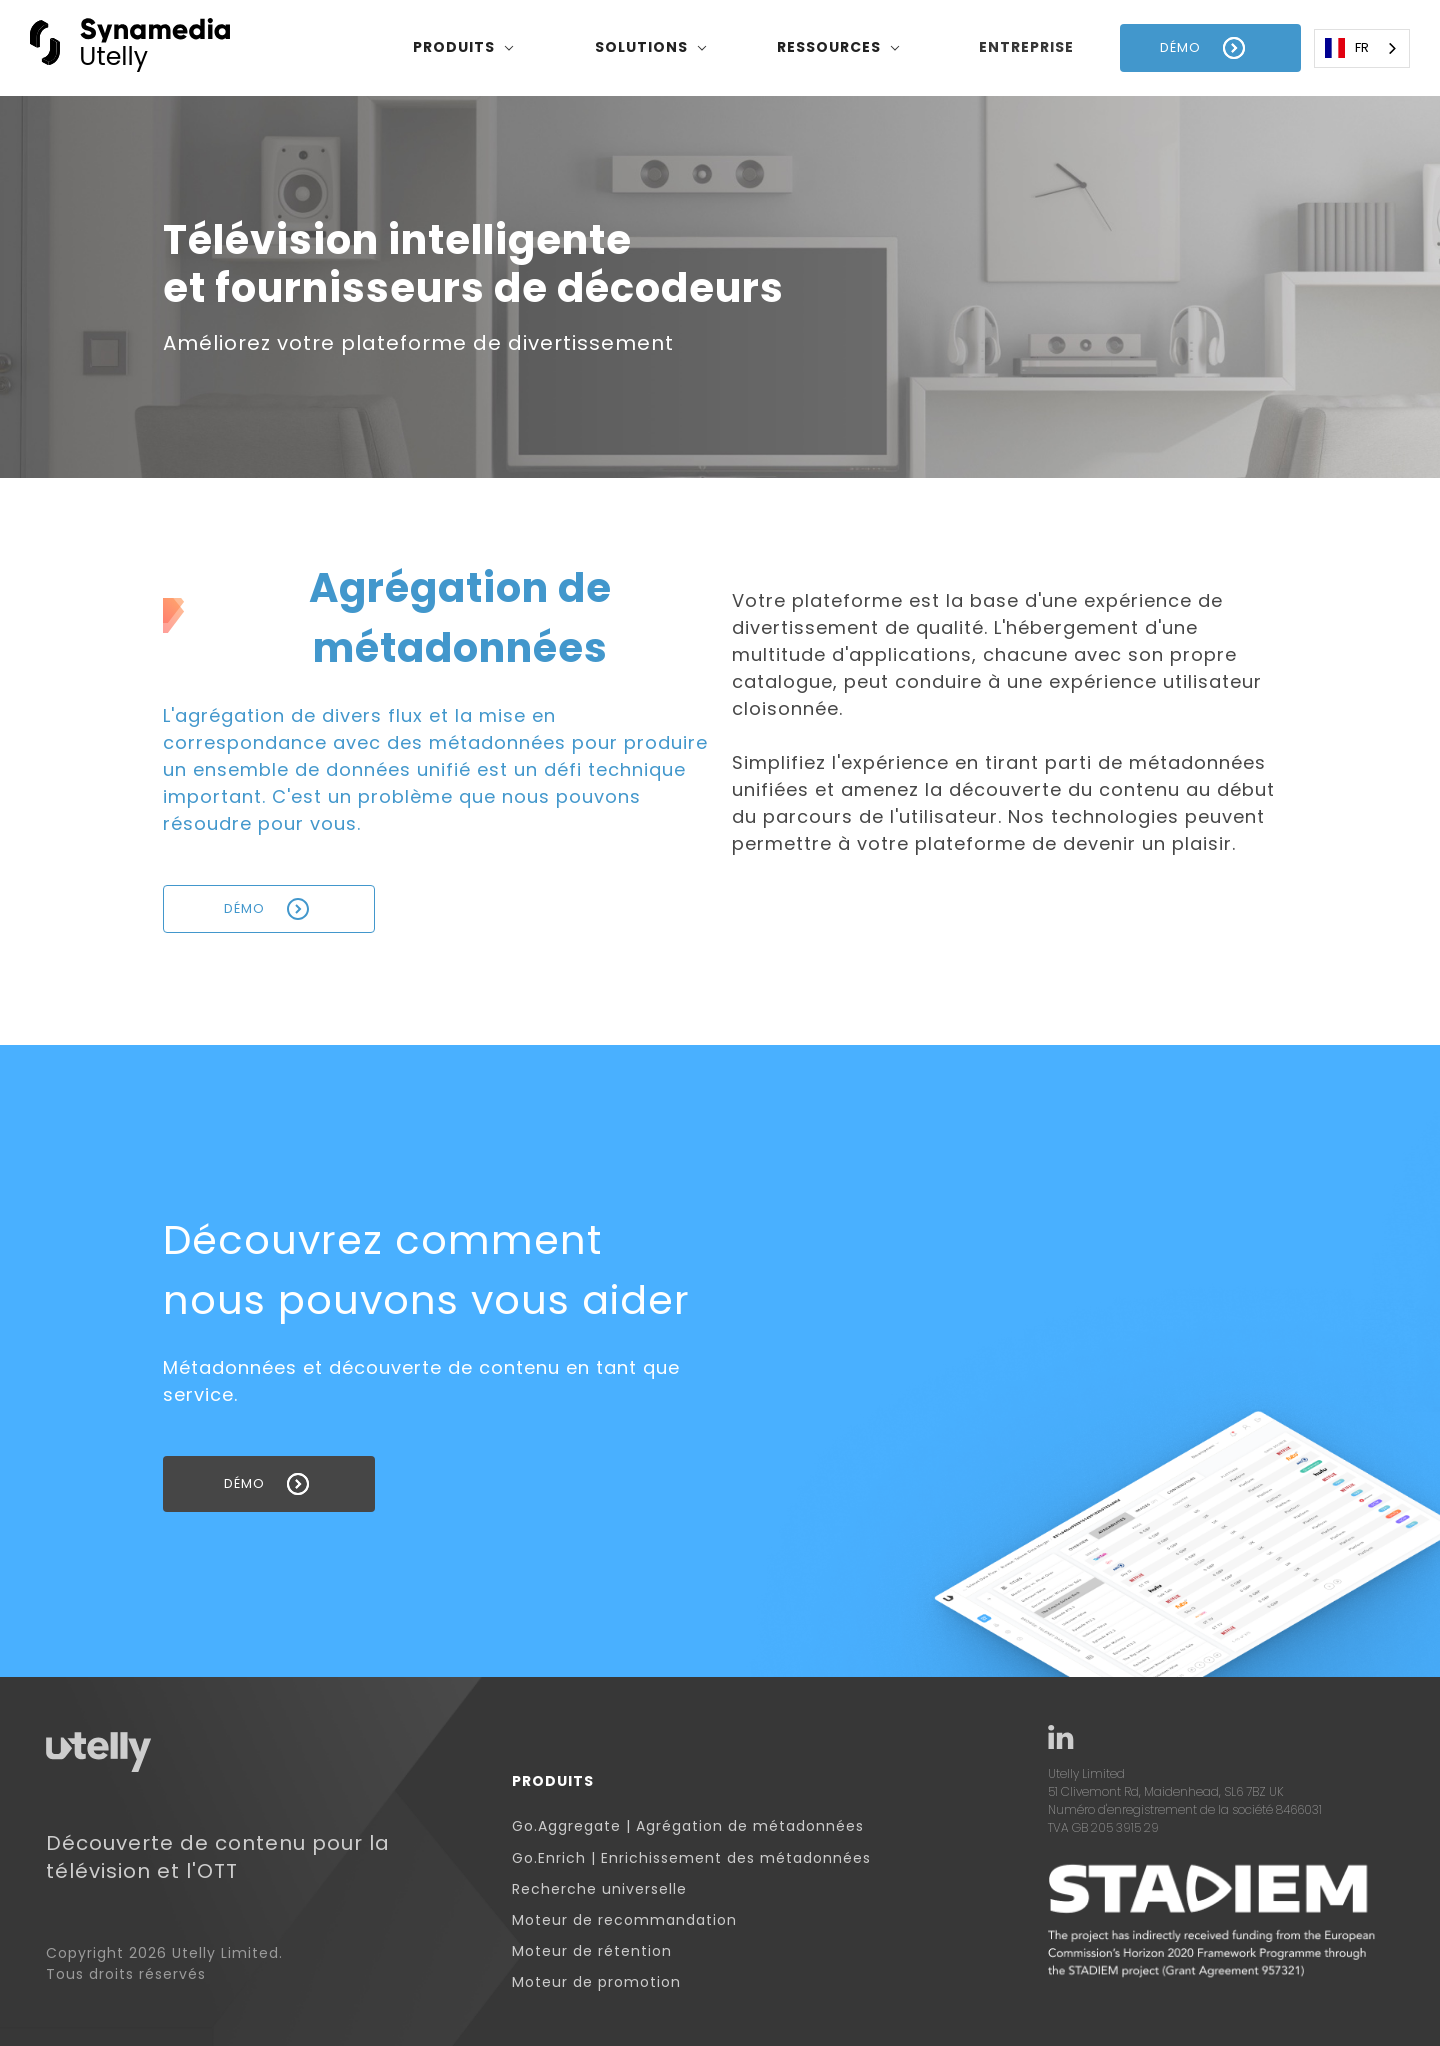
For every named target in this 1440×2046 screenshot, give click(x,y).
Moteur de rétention (592, 1951)
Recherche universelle (599, 1889)
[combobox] (1362, 48)
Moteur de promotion (596, 1982)
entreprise (1026, 47)
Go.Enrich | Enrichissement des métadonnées (691, 1858)
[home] (130, 47)
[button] (464, 48)
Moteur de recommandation (624, 1920)
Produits (553, 1781)
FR (1347, 48)
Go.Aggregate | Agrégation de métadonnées (688, 1826)
